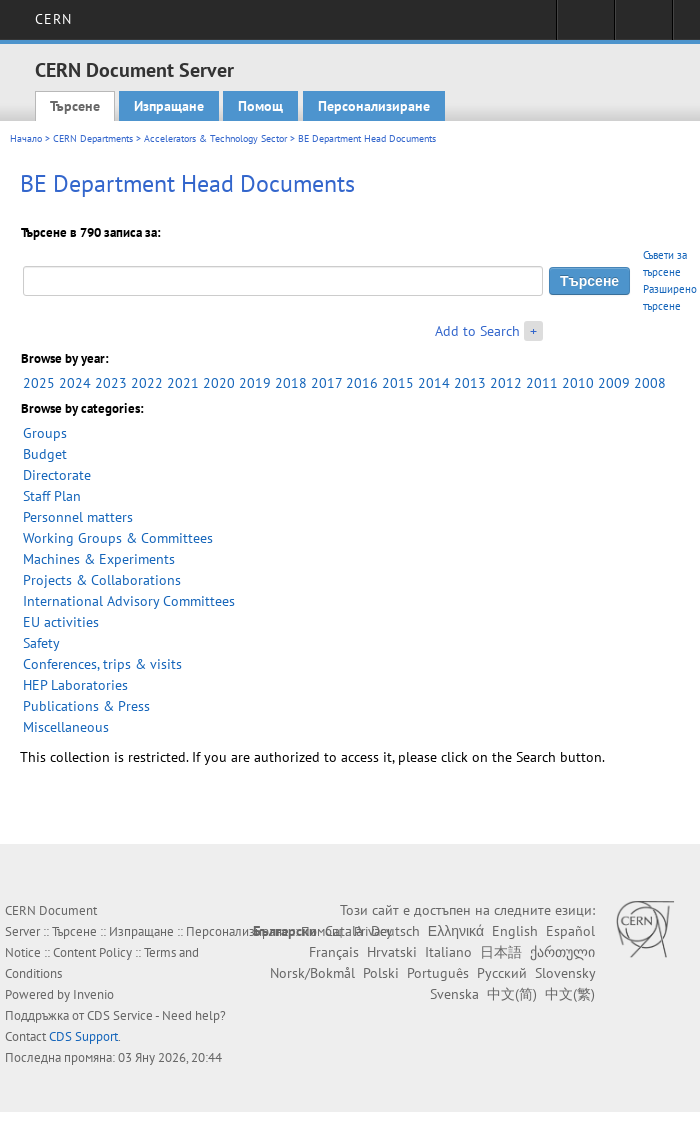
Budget (45, 454)
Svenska (454, 994)
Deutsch (395, 931)
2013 (470, 383)
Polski (381, 973)
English (515, 931)
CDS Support (83, 1036)
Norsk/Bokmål (312, 973)
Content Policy (92, 952)
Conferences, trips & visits (102, 664)
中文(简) (512, 994)
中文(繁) (570, 994)
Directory (643, 26)
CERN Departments (93, 138)
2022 (147, 383)
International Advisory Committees (129, 601)
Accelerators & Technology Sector (215, 138)
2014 (434, 383)
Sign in (585, 26)
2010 (578, 383)
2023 (111, 383)
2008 (650, 383)
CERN (53, 19)
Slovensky (565, 973)
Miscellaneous (66, 727)
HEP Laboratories (75, 685)
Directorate (57, 475)
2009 (614, 383)
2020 (219, 383)
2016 (362, 383)
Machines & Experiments (99, 559)
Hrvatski (392, 952)
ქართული (562, 952)
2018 (291, 383)
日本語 (501, 952)
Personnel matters (78, 517)
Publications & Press (86, 706)
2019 (255, 383)
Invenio (93, 994)
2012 (506, 383)
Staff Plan (52, 496)
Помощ (260, 106)
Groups (45, 433)
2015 (398, 383)
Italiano (448, 952)
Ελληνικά (456, 931)
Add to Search (477, 331)
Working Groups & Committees (118, 538)
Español (570, 931)
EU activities (61, 622)
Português (438, 973)
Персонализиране (374, 106)
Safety (41, 643)
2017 (326, 383)
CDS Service (120, 1015)
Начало (26, 138)
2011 (542, 383)
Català (344, 931)
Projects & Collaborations (102, 580)
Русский (502, 973)
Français (334, 952)
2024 (75, 383)
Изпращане (169, 106)
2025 (39, 383)
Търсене (75, 106)
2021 (183, 383)
